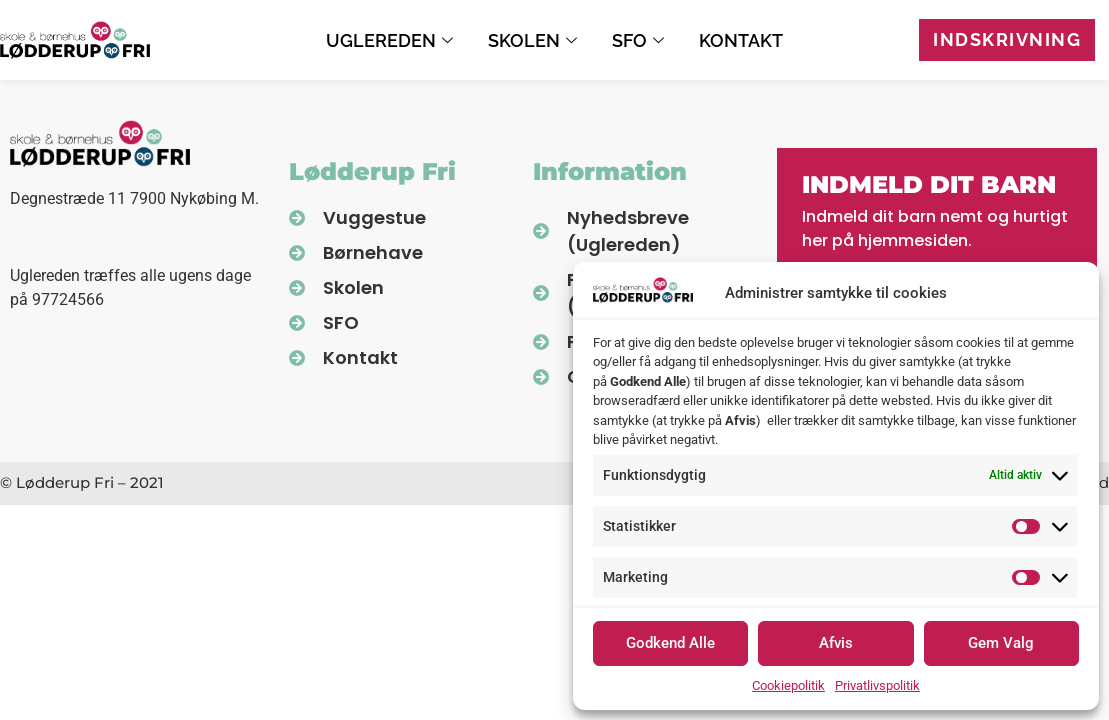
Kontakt (741, 40)
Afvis (836, 643)
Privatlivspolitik (877, 685)
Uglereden (392, 40)
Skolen (535, 40)
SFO (640, 40)
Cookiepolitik (788, 685)
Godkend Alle (670, 643)
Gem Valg (1001, 643)
